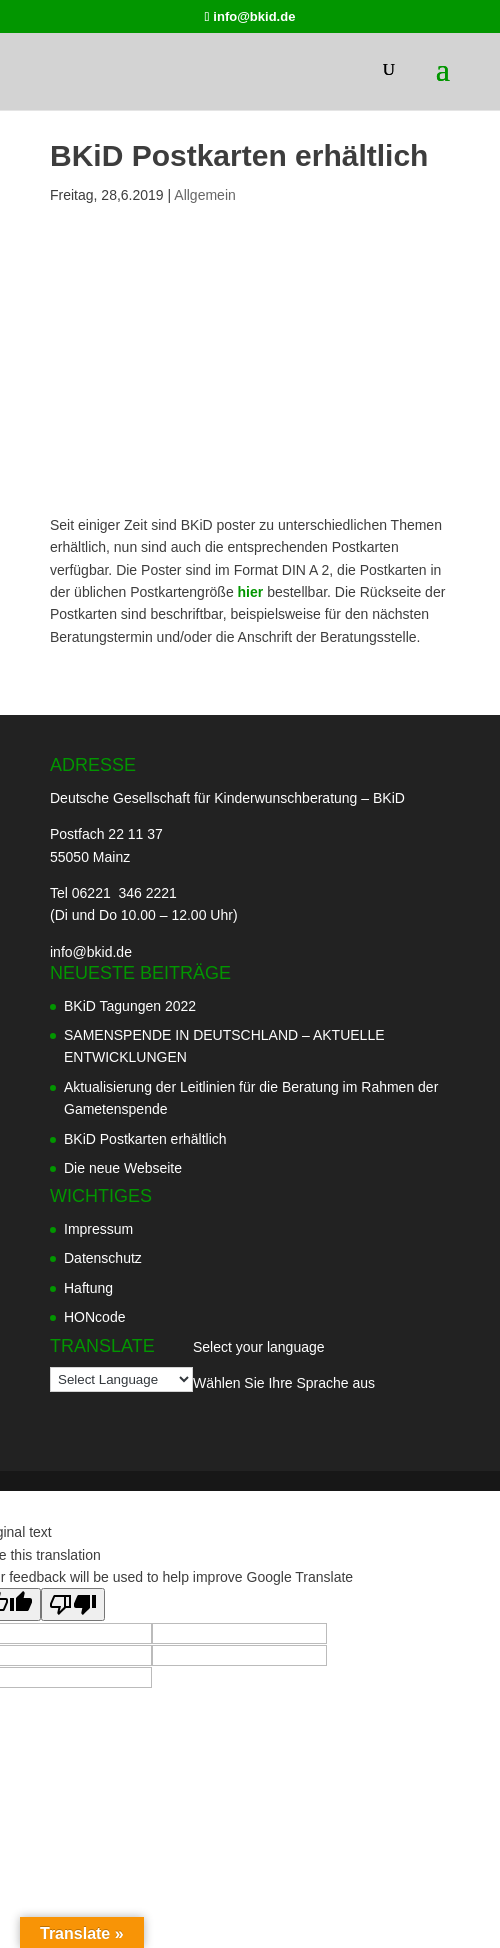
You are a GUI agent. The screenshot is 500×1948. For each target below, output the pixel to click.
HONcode (94, 1317)
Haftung (88, 1288)
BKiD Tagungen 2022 (130, 1006)
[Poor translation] (73, 1604)
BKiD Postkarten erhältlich (145, 1139)
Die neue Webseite (123, 1168)
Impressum (98, 1229)
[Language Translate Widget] (121, 1379)
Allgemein (204, 195)
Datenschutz (103, 1258)
